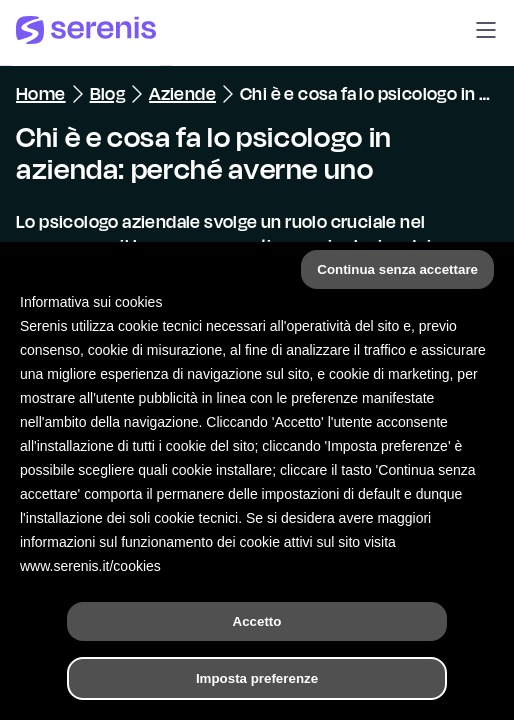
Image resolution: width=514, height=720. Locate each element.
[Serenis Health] (86, 33)
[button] (486, 33)
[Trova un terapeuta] (353, 684)
